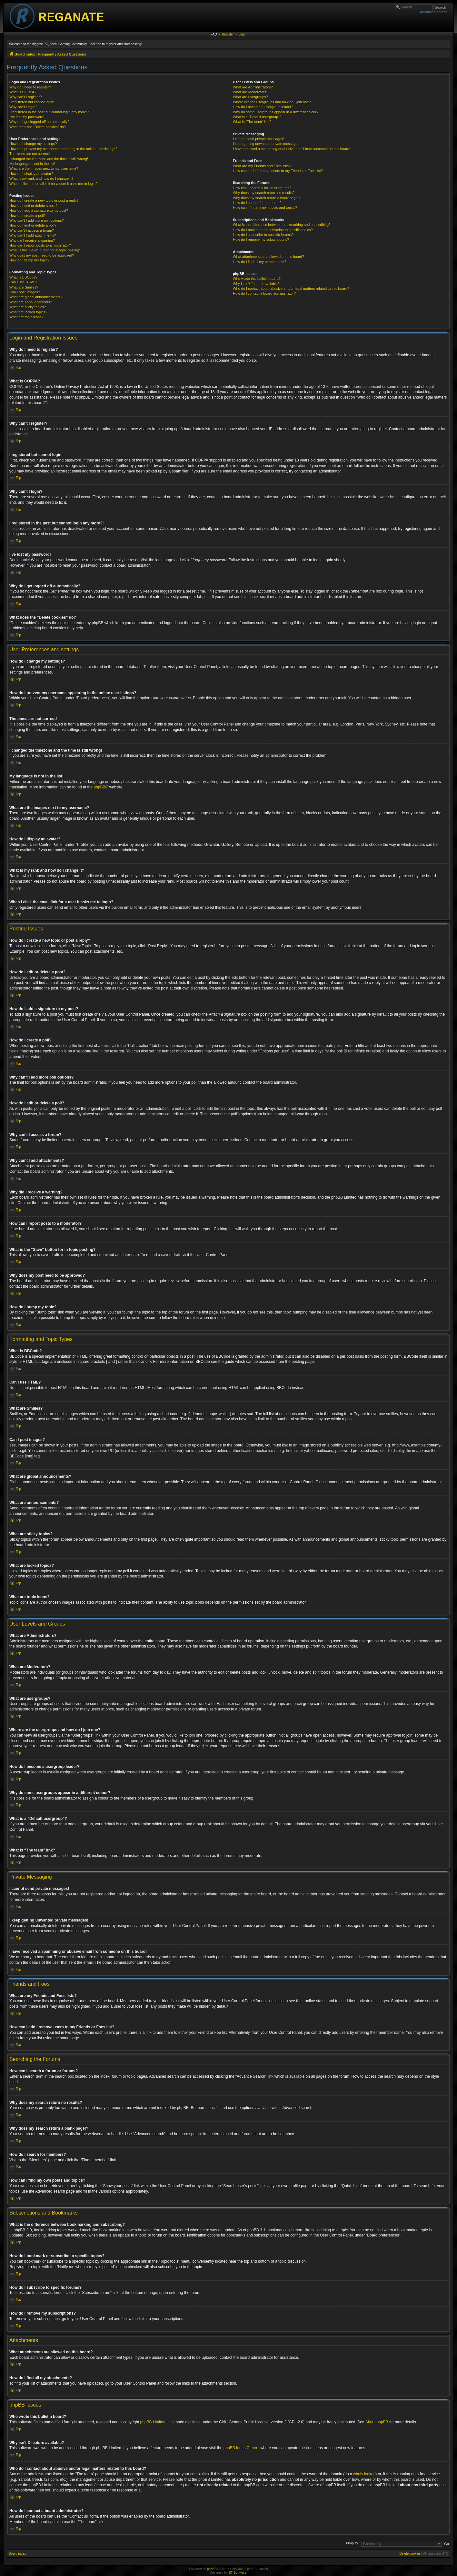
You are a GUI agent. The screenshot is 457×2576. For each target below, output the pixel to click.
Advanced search (433, 12)
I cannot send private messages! (258, 139)
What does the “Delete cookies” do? (37, 127)
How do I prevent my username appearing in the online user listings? (63, 149)
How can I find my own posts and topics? (265, 207)
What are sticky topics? (27, 307)
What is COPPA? (22, 92)
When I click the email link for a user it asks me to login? (53, 184)
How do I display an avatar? (31, 174)
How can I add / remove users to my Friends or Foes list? (278, 171)
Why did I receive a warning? (32, 240)
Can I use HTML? (23, 282)
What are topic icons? (26, 317)
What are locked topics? (28, 312)
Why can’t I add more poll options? (36, 220)
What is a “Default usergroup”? (257, 117)
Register (228, 34)
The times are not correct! (29, 154)
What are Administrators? (253, 87)
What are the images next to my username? (43, 168)
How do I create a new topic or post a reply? (44, 200)
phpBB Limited (152, 2422)
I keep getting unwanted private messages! (266, 144)
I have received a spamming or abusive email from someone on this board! (291, 149)
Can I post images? (24, 292)
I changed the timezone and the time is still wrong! (48, 159)
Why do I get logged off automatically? (39, 122)
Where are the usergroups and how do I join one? (272, 102)
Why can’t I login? (23, 107)
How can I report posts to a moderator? (40, 245)
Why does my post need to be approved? (41, 255)
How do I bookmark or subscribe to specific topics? (273, 230)
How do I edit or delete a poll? (32, 225)
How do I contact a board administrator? (264, 293)
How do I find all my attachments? (259, 262)
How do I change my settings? (33, 144)
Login (242, 34)
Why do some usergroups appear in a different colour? (275, 112)
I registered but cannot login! (31, 102)
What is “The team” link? (252, 122)
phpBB (99, 787)
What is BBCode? (23, 277)
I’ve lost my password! (26, 117)
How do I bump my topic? (29, 260)
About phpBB (376, 2422)
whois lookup (364, 2474)
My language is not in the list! (32, 164)
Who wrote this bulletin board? (257, 278)
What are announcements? (30, 302)
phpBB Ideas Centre (241, 2448)
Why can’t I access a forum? (31, 230)
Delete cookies (410, 2553)
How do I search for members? (257, 203)
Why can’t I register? (25, 97)
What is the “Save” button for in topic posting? (45, 250)
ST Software (237, 2572)
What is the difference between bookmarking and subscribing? (282, 225)
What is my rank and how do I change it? (41, 178)
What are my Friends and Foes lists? (262, 166)
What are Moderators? (250, 92)
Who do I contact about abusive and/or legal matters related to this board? (291, 288)
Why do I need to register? (30, 87)
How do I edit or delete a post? (33, 206)
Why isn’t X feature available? (256, 284)
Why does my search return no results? (263, 193)
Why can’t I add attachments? (32, 235)
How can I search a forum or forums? (262, 188)
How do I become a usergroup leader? (263, 107)
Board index (17, 2553)
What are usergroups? (250, 97)
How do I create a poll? (27, 216)
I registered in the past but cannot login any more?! (49, 112)
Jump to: (352, 2543)
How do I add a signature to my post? (38, 210)
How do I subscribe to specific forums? (263, 235)
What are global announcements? (36, 297)
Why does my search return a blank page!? (267, 198)
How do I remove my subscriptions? (261, 239)
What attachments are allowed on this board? (268, 257)
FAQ (214, 34)
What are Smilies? (23, 287)
